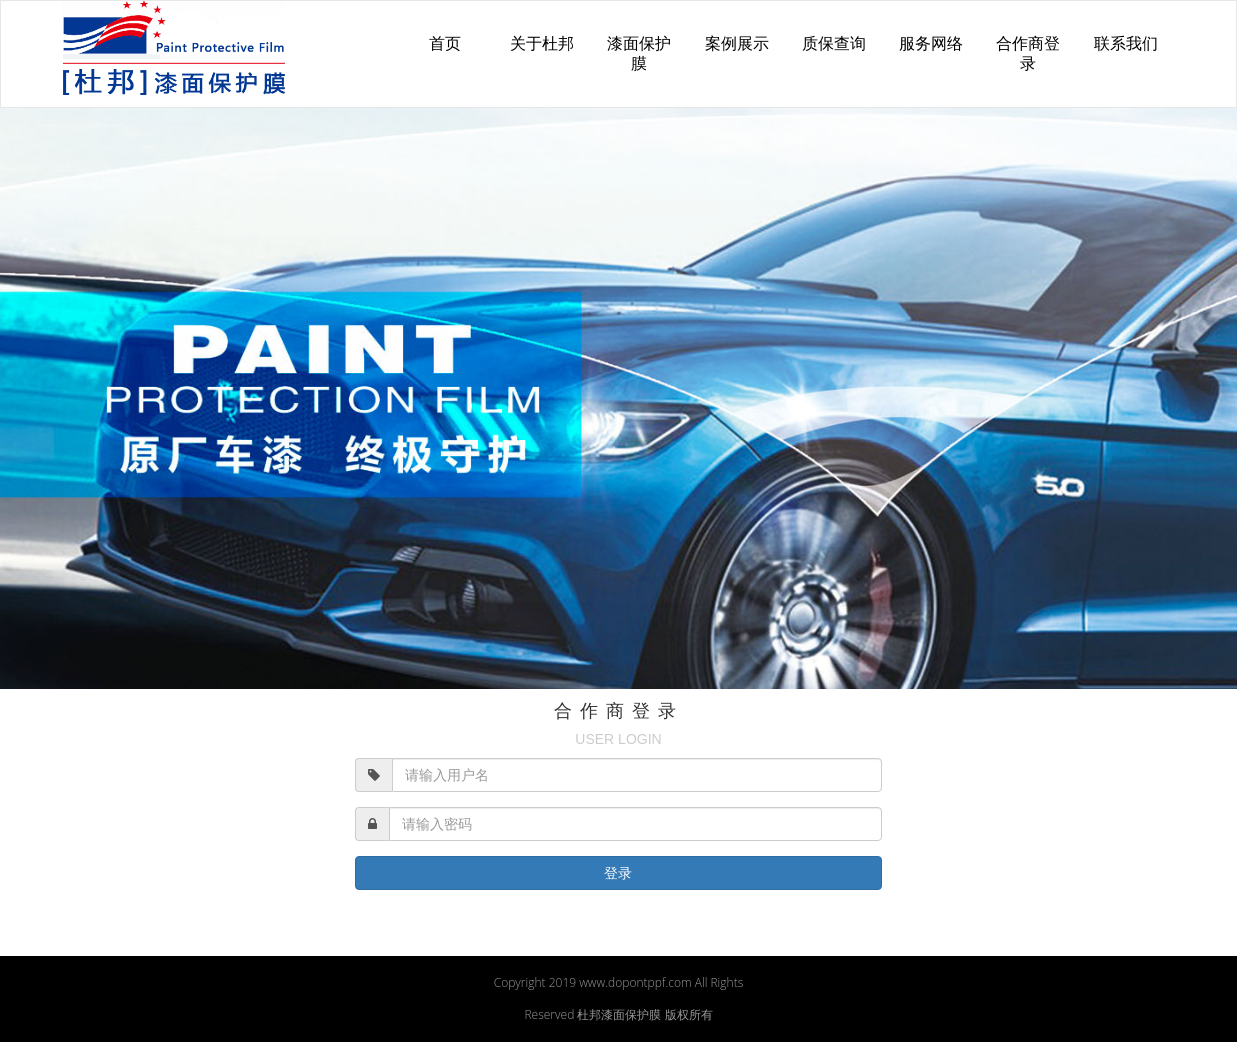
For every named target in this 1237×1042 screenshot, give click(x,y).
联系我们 (1126, 43)
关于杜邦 (542, 43)
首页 (445, 43)
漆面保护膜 (639, 53)
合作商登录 (1028, 53)
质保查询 (834, 43)
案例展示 (737, 43)
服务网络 (931, 43)
